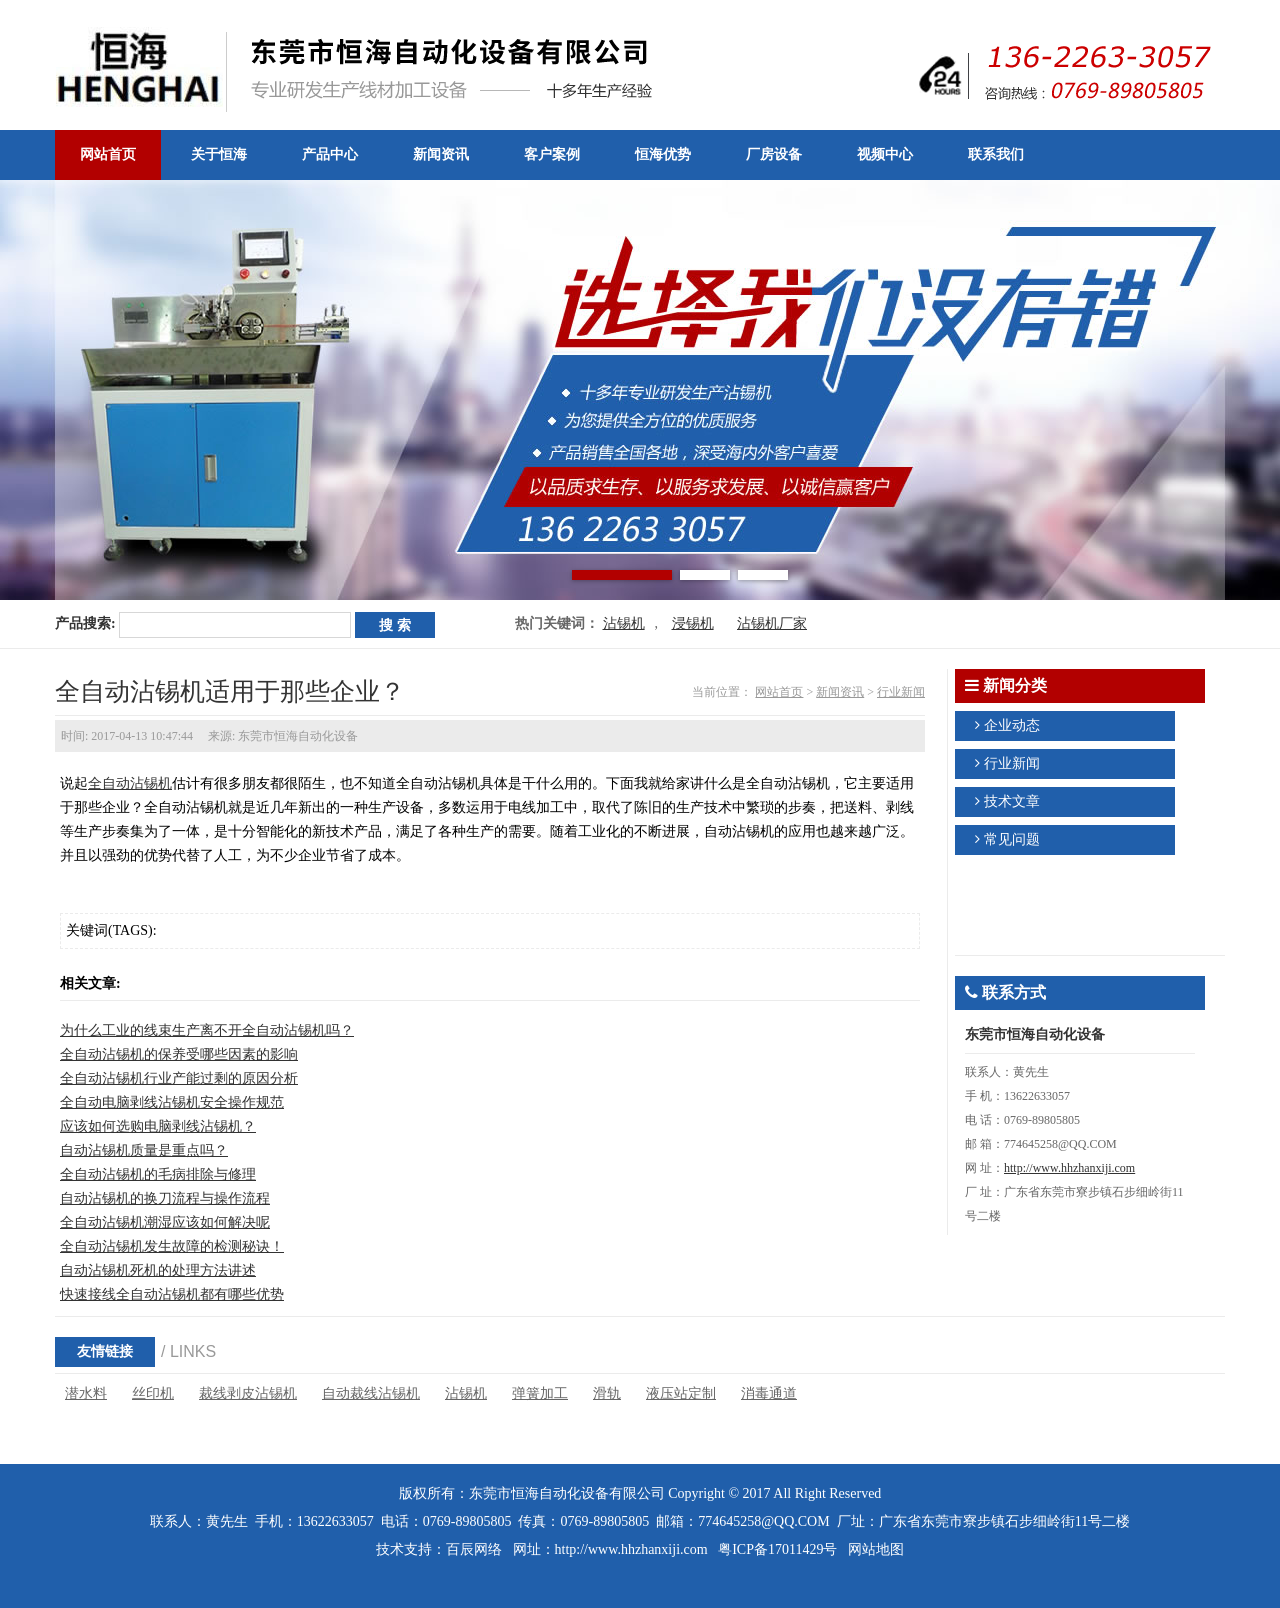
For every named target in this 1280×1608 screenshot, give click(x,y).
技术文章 (1012, 801)
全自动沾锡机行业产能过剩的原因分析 (179, 1078)
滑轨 (607, 1393)
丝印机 (153, 1393)
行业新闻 (901, 692)
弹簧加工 (540, 1393)
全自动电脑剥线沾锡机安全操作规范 (172, 1102)
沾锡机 (624, 623)
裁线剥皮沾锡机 (248, 1393)
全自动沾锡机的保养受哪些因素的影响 (179, 1054)
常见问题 (1012, 839)
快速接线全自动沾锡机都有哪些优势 (172, 1294)
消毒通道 (769, 1393)
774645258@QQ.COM (764, 1521)
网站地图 (876, 1549)
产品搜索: (85, 623)
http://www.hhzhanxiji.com (1069, 1168)
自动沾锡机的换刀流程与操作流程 (165, 1198)
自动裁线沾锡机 (371, 1393)
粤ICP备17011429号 (777, 1549)
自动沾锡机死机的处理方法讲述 (158, 1270)
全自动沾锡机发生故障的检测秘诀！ (172, 1246)
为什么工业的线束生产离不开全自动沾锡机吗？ (207, 1030)
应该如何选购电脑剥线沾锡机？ (158, 1126)
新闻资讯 (840, 692)
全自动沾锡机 (130, 783)
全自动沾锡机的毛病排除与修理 (158, 1174)
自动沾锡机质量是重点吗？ (144, 1150)
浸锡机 (693, 623)
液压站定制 (681, 1393)
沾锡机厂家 (772, 623)
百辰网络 (474, 1549)
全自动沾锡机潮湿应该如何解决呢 (165, 1222)
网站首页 (779, 692)
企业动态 (1012, 725)
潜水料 (86, 1393)
